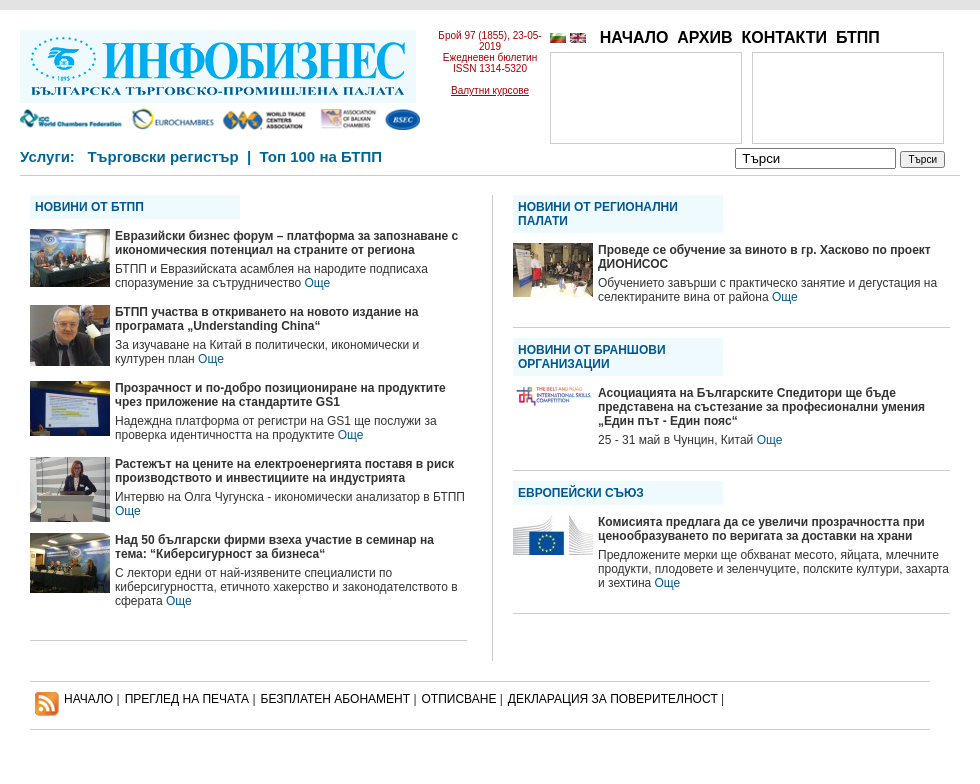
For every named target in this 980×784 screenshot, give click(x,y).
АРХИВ (704, 37)
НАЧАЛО (634, 37)
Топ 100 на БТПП (321, 156)
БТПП (858, 37)
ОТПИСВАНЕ (459, 699)
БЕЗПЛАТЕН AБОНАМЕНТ (336, 699)
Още (318, 283)
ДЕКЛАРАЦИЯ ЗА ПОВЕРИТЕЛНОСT (613, 699)
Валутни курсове (490, 90)
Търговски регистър (162, 156)
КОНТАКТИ (784, 37)
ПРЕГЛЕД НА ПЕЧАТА (187, 699)
